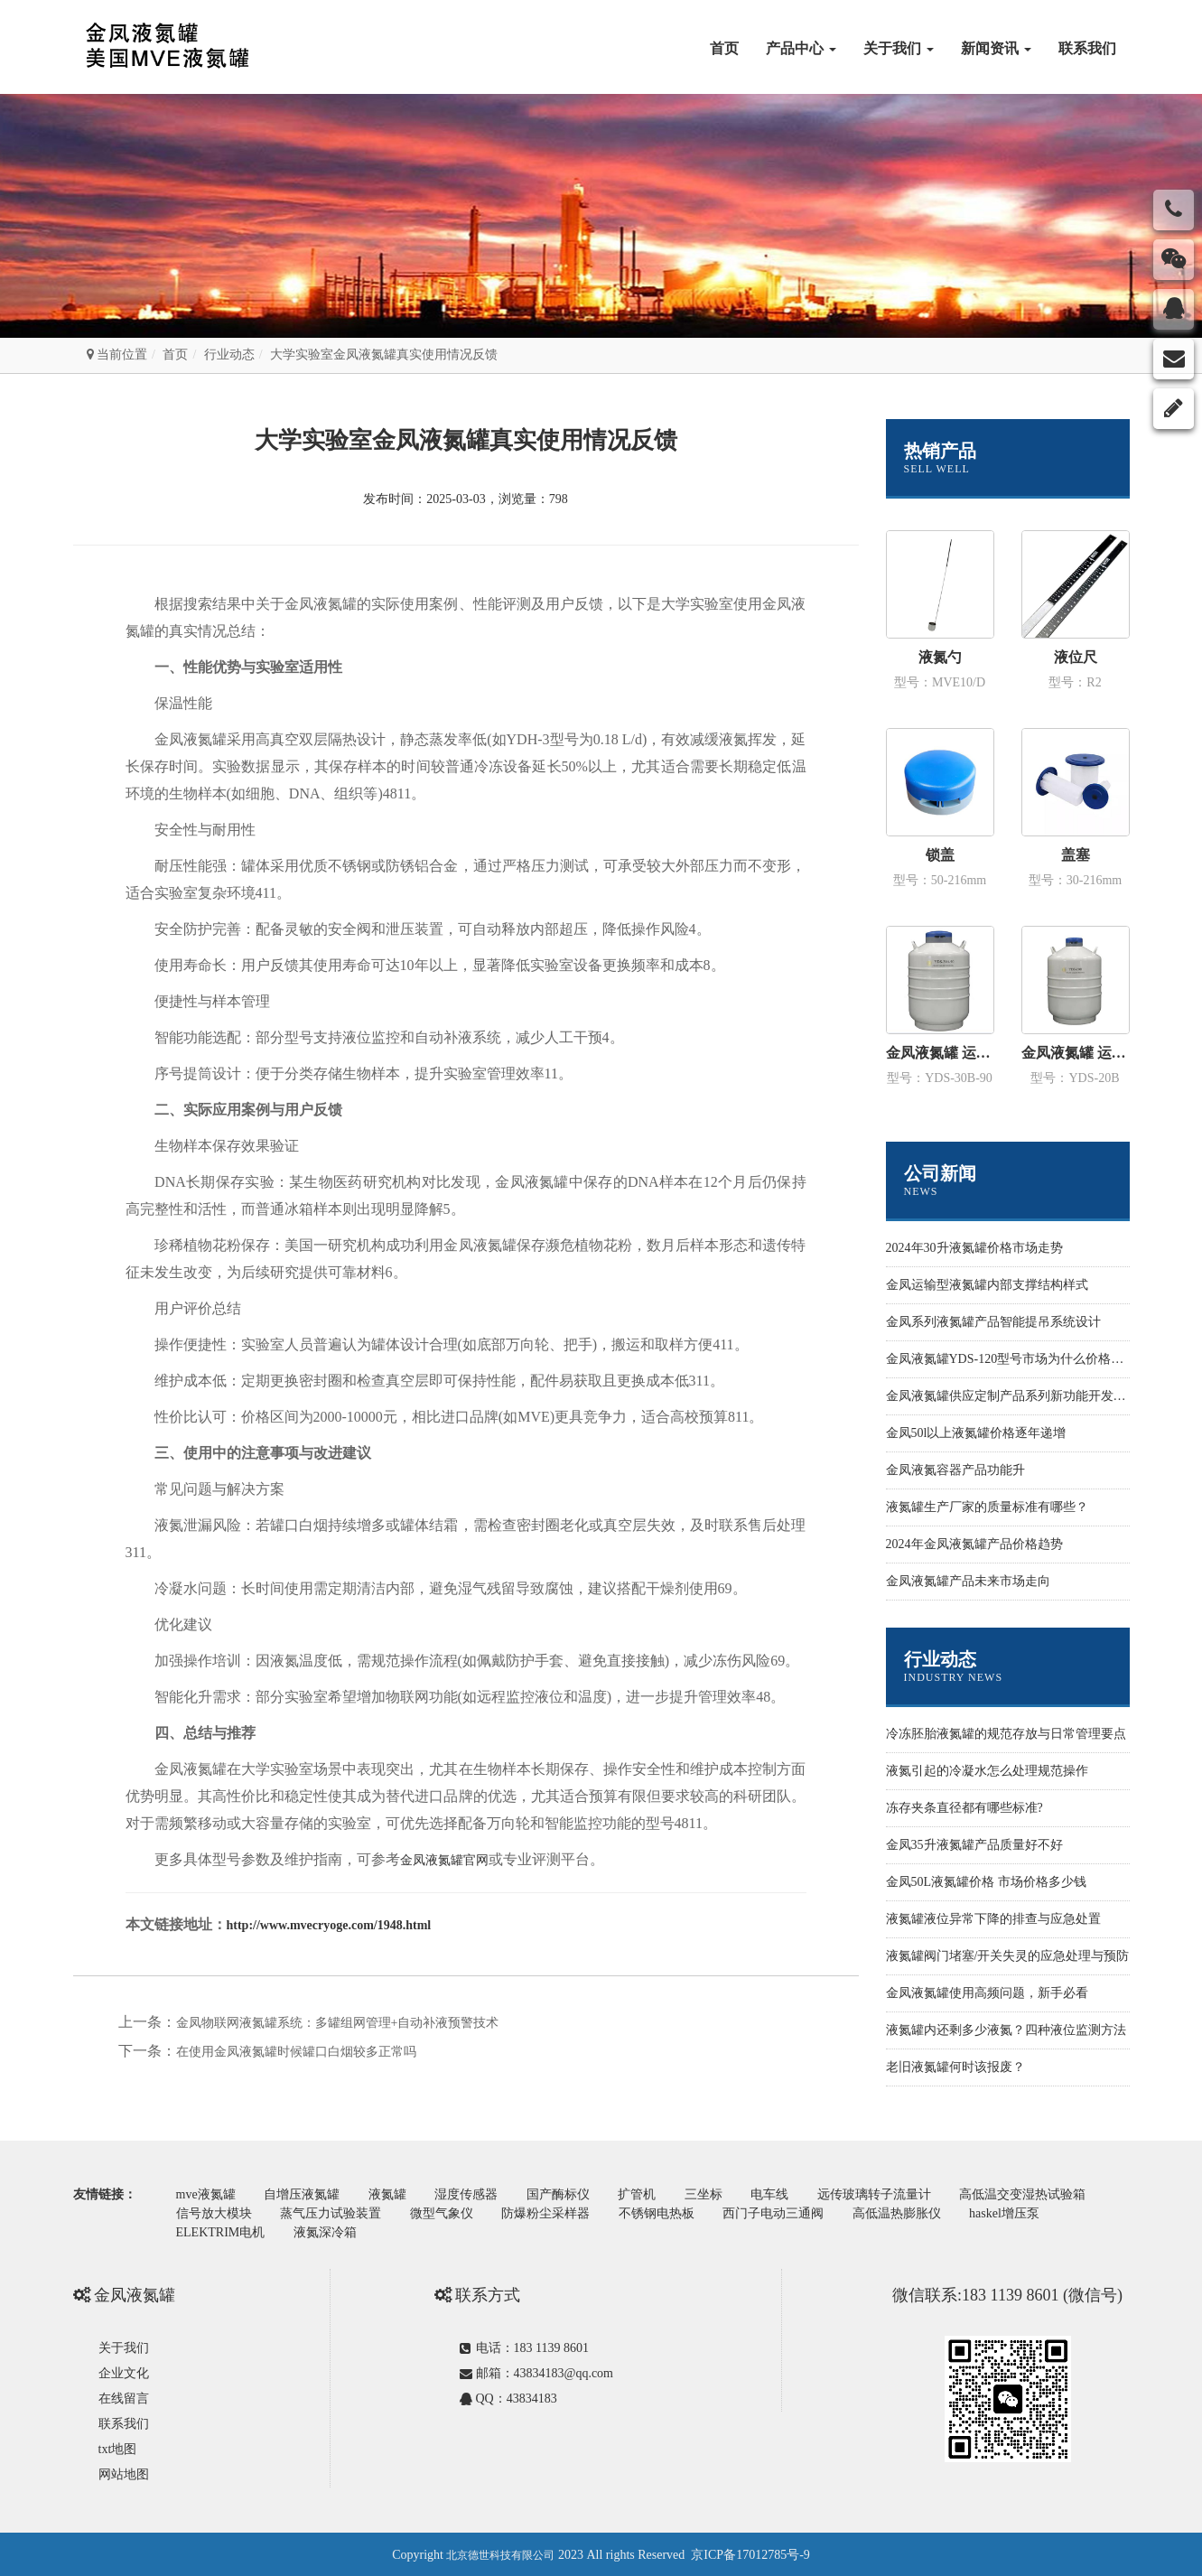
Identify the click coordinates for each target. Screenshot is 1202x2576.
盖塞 (1075, 855)
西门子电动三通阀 (783, 2212)
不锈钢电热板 (665, 2212)
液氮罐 (392, 2194)
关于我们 (898, 48)
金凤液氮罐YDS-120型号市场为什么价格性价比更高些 (1037, 1359)
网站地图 (123, 2472)
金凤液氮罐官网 (444, 1860)
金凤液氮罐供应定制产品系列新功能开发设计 (1012, 1396)
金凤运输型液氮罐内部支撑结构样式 (987, 1285)
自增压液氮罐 (304, 2194)
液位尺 (1075, 657)
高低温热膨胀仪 (908, 2212)
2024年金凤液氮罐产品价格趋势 (974, 1544)
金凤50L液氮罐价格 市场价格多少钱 (986, 1882)
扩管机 (647, 2194)
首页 (724, 48)
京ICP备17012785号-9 (750, 2553)
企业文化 (123, 2371)
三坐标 (715, 2194)
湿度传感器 (472, 2194)
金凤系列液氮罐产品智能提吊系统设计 (993, 1322)
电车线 (783, 2194)
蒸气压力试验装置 (333, 2212)
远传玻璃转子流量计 (889, 2194)
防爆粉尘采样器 (552, 2212)
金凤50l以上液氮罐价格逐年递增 (976, 1433)
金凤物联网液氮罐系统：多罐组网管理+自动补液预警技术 (337, 2023)
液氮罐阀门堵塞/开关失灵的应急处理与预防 (1008, 1956)
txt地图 (117, 2447)
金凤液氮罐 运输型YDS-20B (1075, 1052)
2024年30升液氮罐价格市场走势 (974, 1248)
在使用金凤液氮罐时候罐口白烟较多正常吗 (296, 2051)
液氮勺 (940, 657)
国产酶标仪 (566, 2194)
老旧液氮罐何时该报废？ (955, 2067)
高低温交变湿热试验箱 (1039, 2194)
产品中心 (801, 48)
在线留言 (123, 2396)
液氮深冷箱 (327, 2230)
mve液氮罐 (207, 2194)
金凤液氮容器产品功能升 (955, 1470)
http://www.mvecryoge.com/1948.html (329, 1925)
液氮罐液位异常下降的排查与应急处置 (993, 1919)
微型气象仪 (446, 2212)
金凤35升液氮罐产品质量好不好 (974, 1845)
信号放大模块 (215, 2212)
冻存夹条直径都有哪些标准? (964, 1808)
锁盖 (940, 855)
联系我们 (1087, 48)
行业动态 (229, 354)
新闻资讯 (996, 48)
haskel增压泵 (1018, 2212)
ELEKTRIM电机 (221, 2230)
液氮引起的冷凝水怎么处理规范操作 (987, 1771)
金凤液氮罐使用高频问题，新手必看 (987, 1993)
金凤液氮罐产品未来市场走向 (968, 1581)
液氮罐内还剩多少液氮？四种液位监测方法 (1006, 2030)
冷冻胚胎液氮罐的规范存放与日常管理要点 (1006, 1734)
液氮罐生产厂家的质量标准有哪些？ (987, 1507)
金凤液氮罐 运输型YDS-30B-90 (940, 1052)
